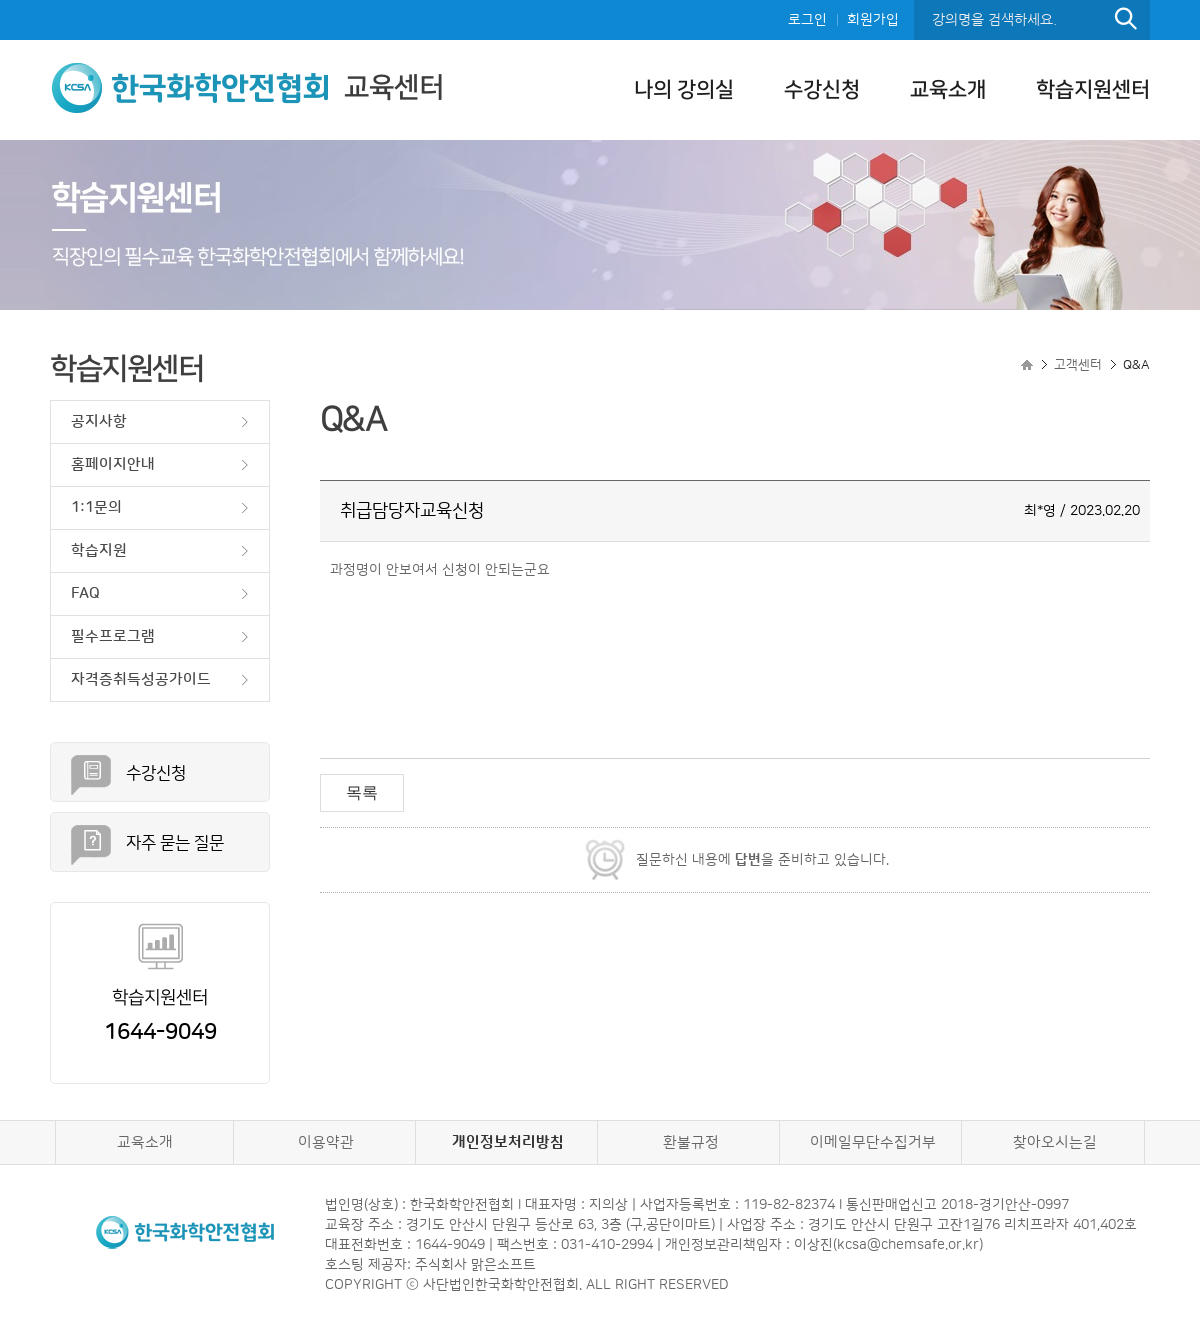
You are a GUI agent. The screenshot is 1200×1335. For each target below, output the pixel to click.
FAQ (85, 593)
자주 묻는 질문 (175, 843)
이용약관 (326, 1142)
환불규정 (691, 1142)
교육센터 (247, 87)
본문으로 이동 (0, 0)
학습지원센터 (1093, 89)
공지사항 (99, 421)
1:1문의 (96, 507)
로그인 (807, 20)
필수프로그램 (113, 636)
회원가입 (873, 20)
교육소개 (948, 89)
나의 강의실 (684, 89)
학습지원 (99, 550)
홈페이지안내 (113, 464)
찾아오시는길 (1055, 1142)
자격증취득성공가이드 (141, 679)
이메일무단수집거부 (873, 1142)
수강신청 (822, 89)
